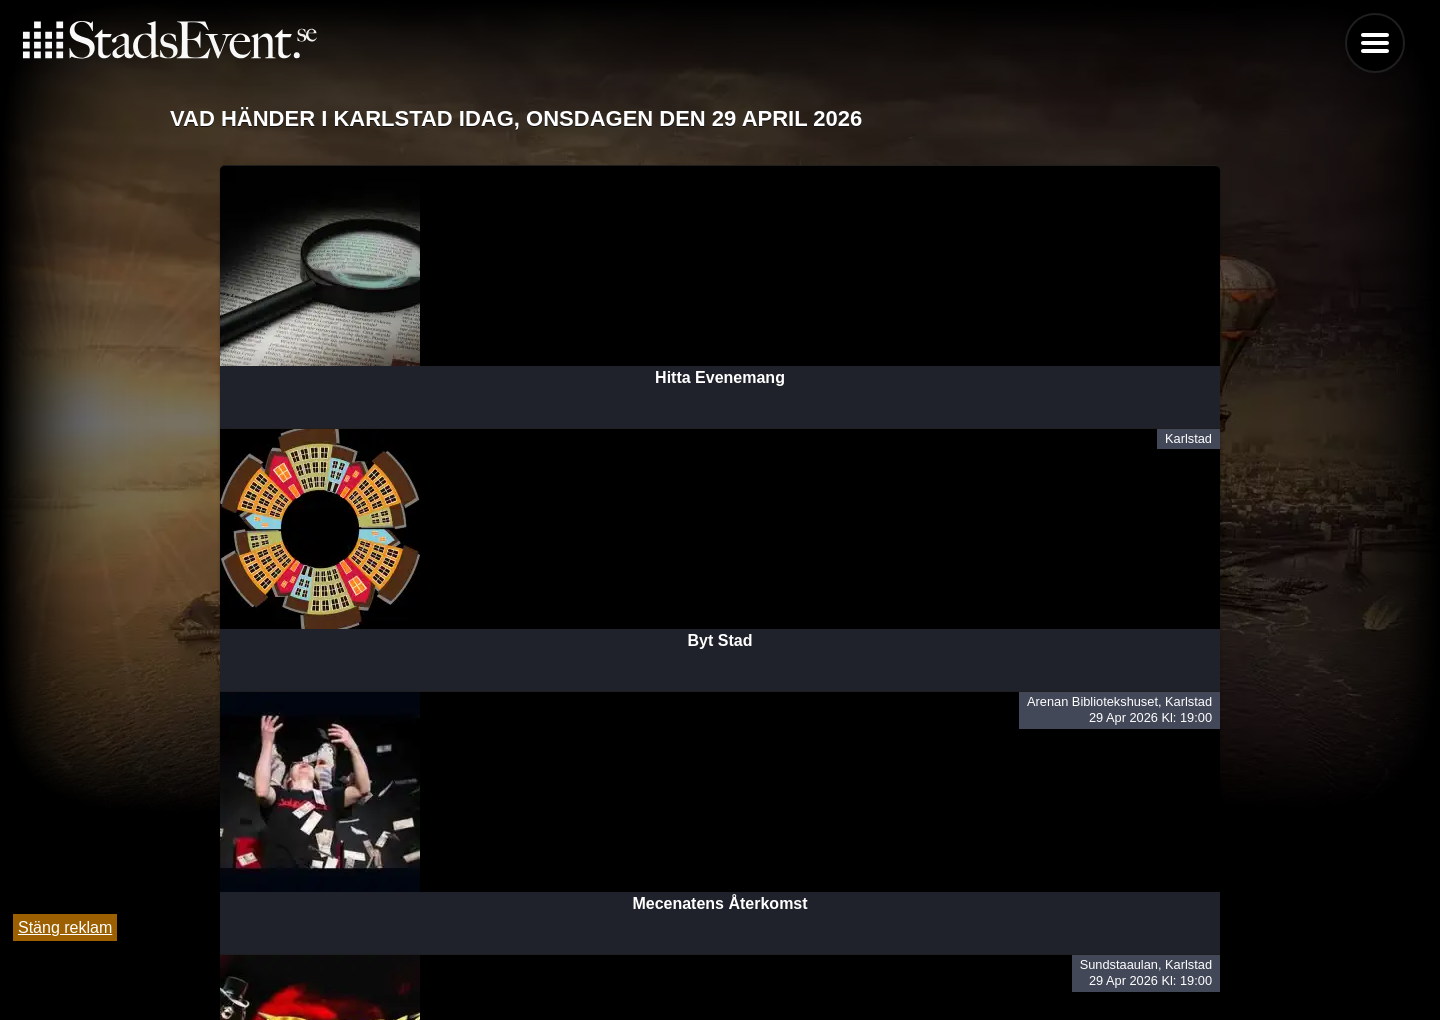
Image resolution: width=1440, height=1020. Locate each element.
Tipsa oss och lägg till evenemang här (720, 953)
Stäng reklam (65, 927)
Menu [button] (1375, 43)
